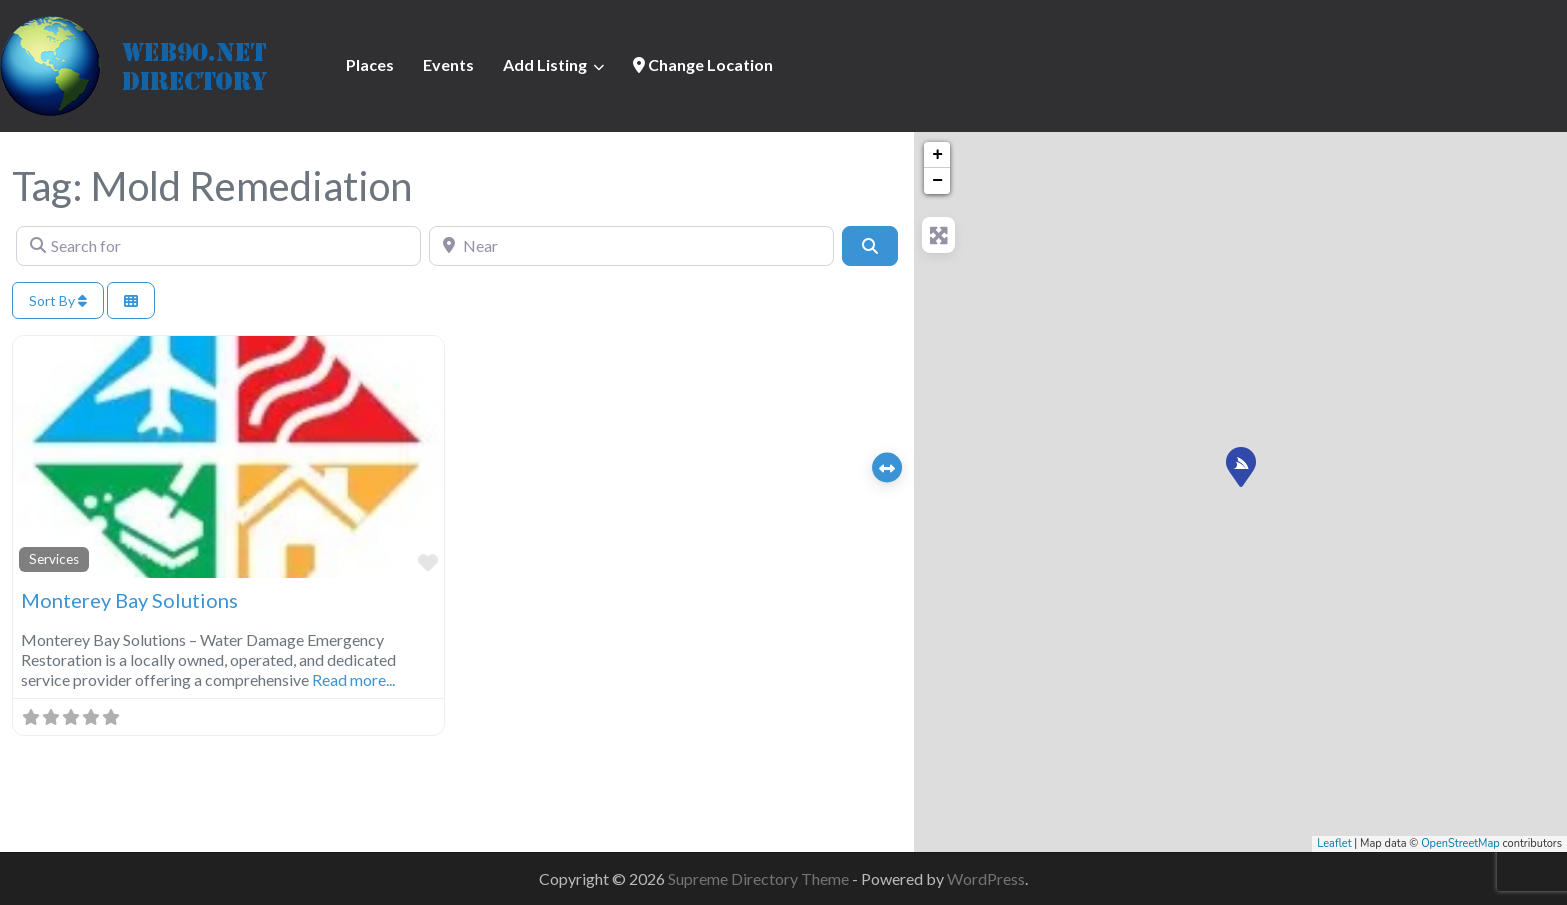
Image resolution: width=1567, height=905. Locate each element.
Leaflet (1334, 843)
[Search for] (218, 246)
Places (370, 64)
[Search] (870, 246)
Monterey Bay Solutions (129, 600)
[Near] (631, 246)
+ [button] (937, 155)
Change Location (703, 64)
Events (448, 64)
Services (54, 559)
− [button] (937, 181)
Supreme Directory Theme (760, 878)
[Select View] (131, 300)
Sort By (58, 300)
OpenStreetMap (1460, 843)
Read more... (353, 679)
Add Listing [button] (545, 64)
